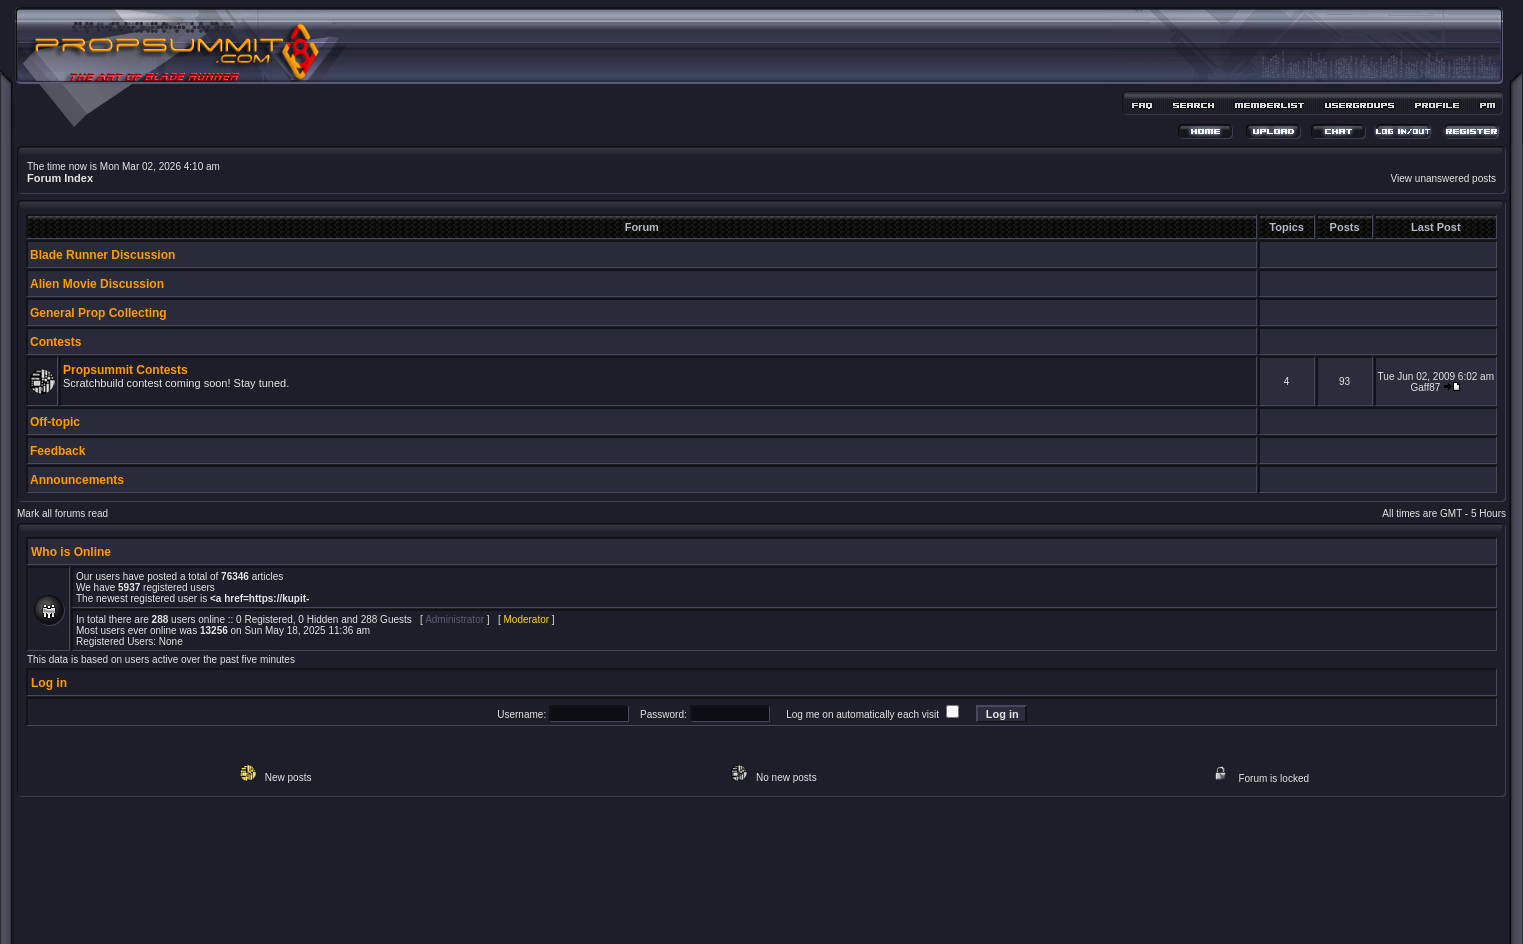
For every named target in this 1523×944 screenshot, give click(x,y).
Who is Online (71, 552)
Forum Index (60, 178)
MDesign (832, 911)
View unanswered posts (1443, 178)
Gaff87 (1425, 387)
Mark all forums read (62, 513)
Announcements (77, 480)
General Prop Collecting (98, 313)
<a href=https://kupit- (259, 598)
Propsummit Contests (125, 370)
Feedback (57, 451)
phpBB (726, 900)
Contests (55, 342)
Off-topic (55, 422)
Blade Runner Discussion (102, 255)
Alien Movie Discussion (97, 284)
